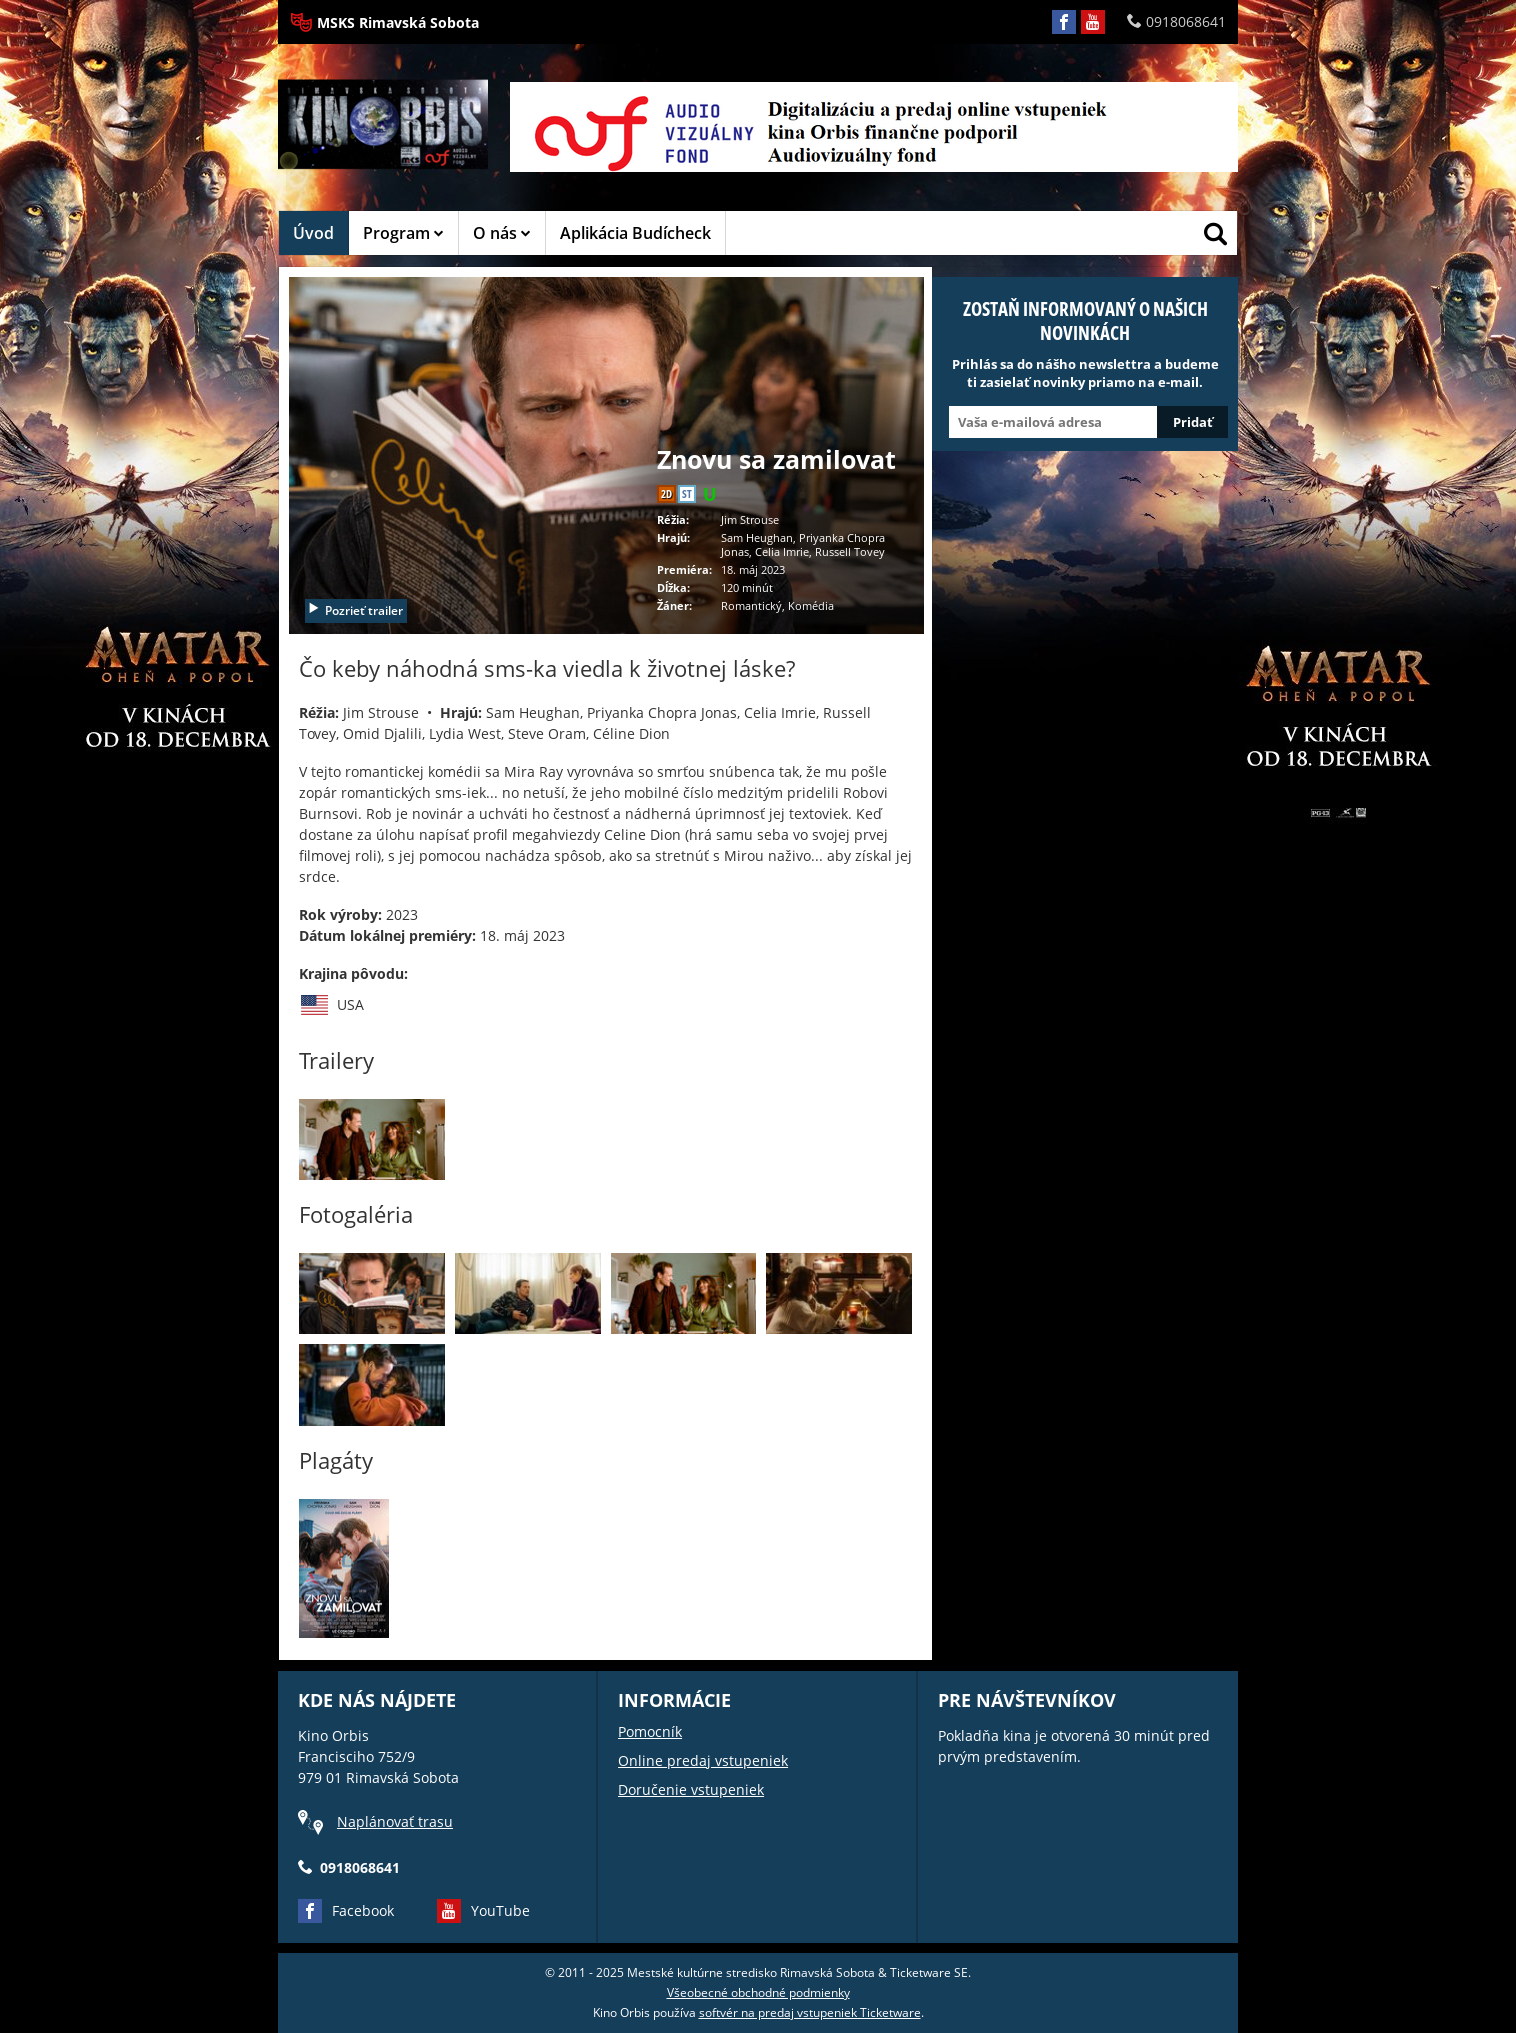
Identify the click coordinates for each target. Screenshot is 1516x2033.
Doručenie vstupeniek (691, 1789)
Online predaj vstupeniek (703, 1760)
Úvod (313, 233)
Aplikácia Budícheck (635, 233)
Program (403, 233)
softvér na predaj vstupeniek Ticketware (810, 2012)
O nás (502, 233)
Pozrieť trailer (355, 610)
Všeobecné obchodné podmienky (758, 1992)
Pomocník (650, 1731)
